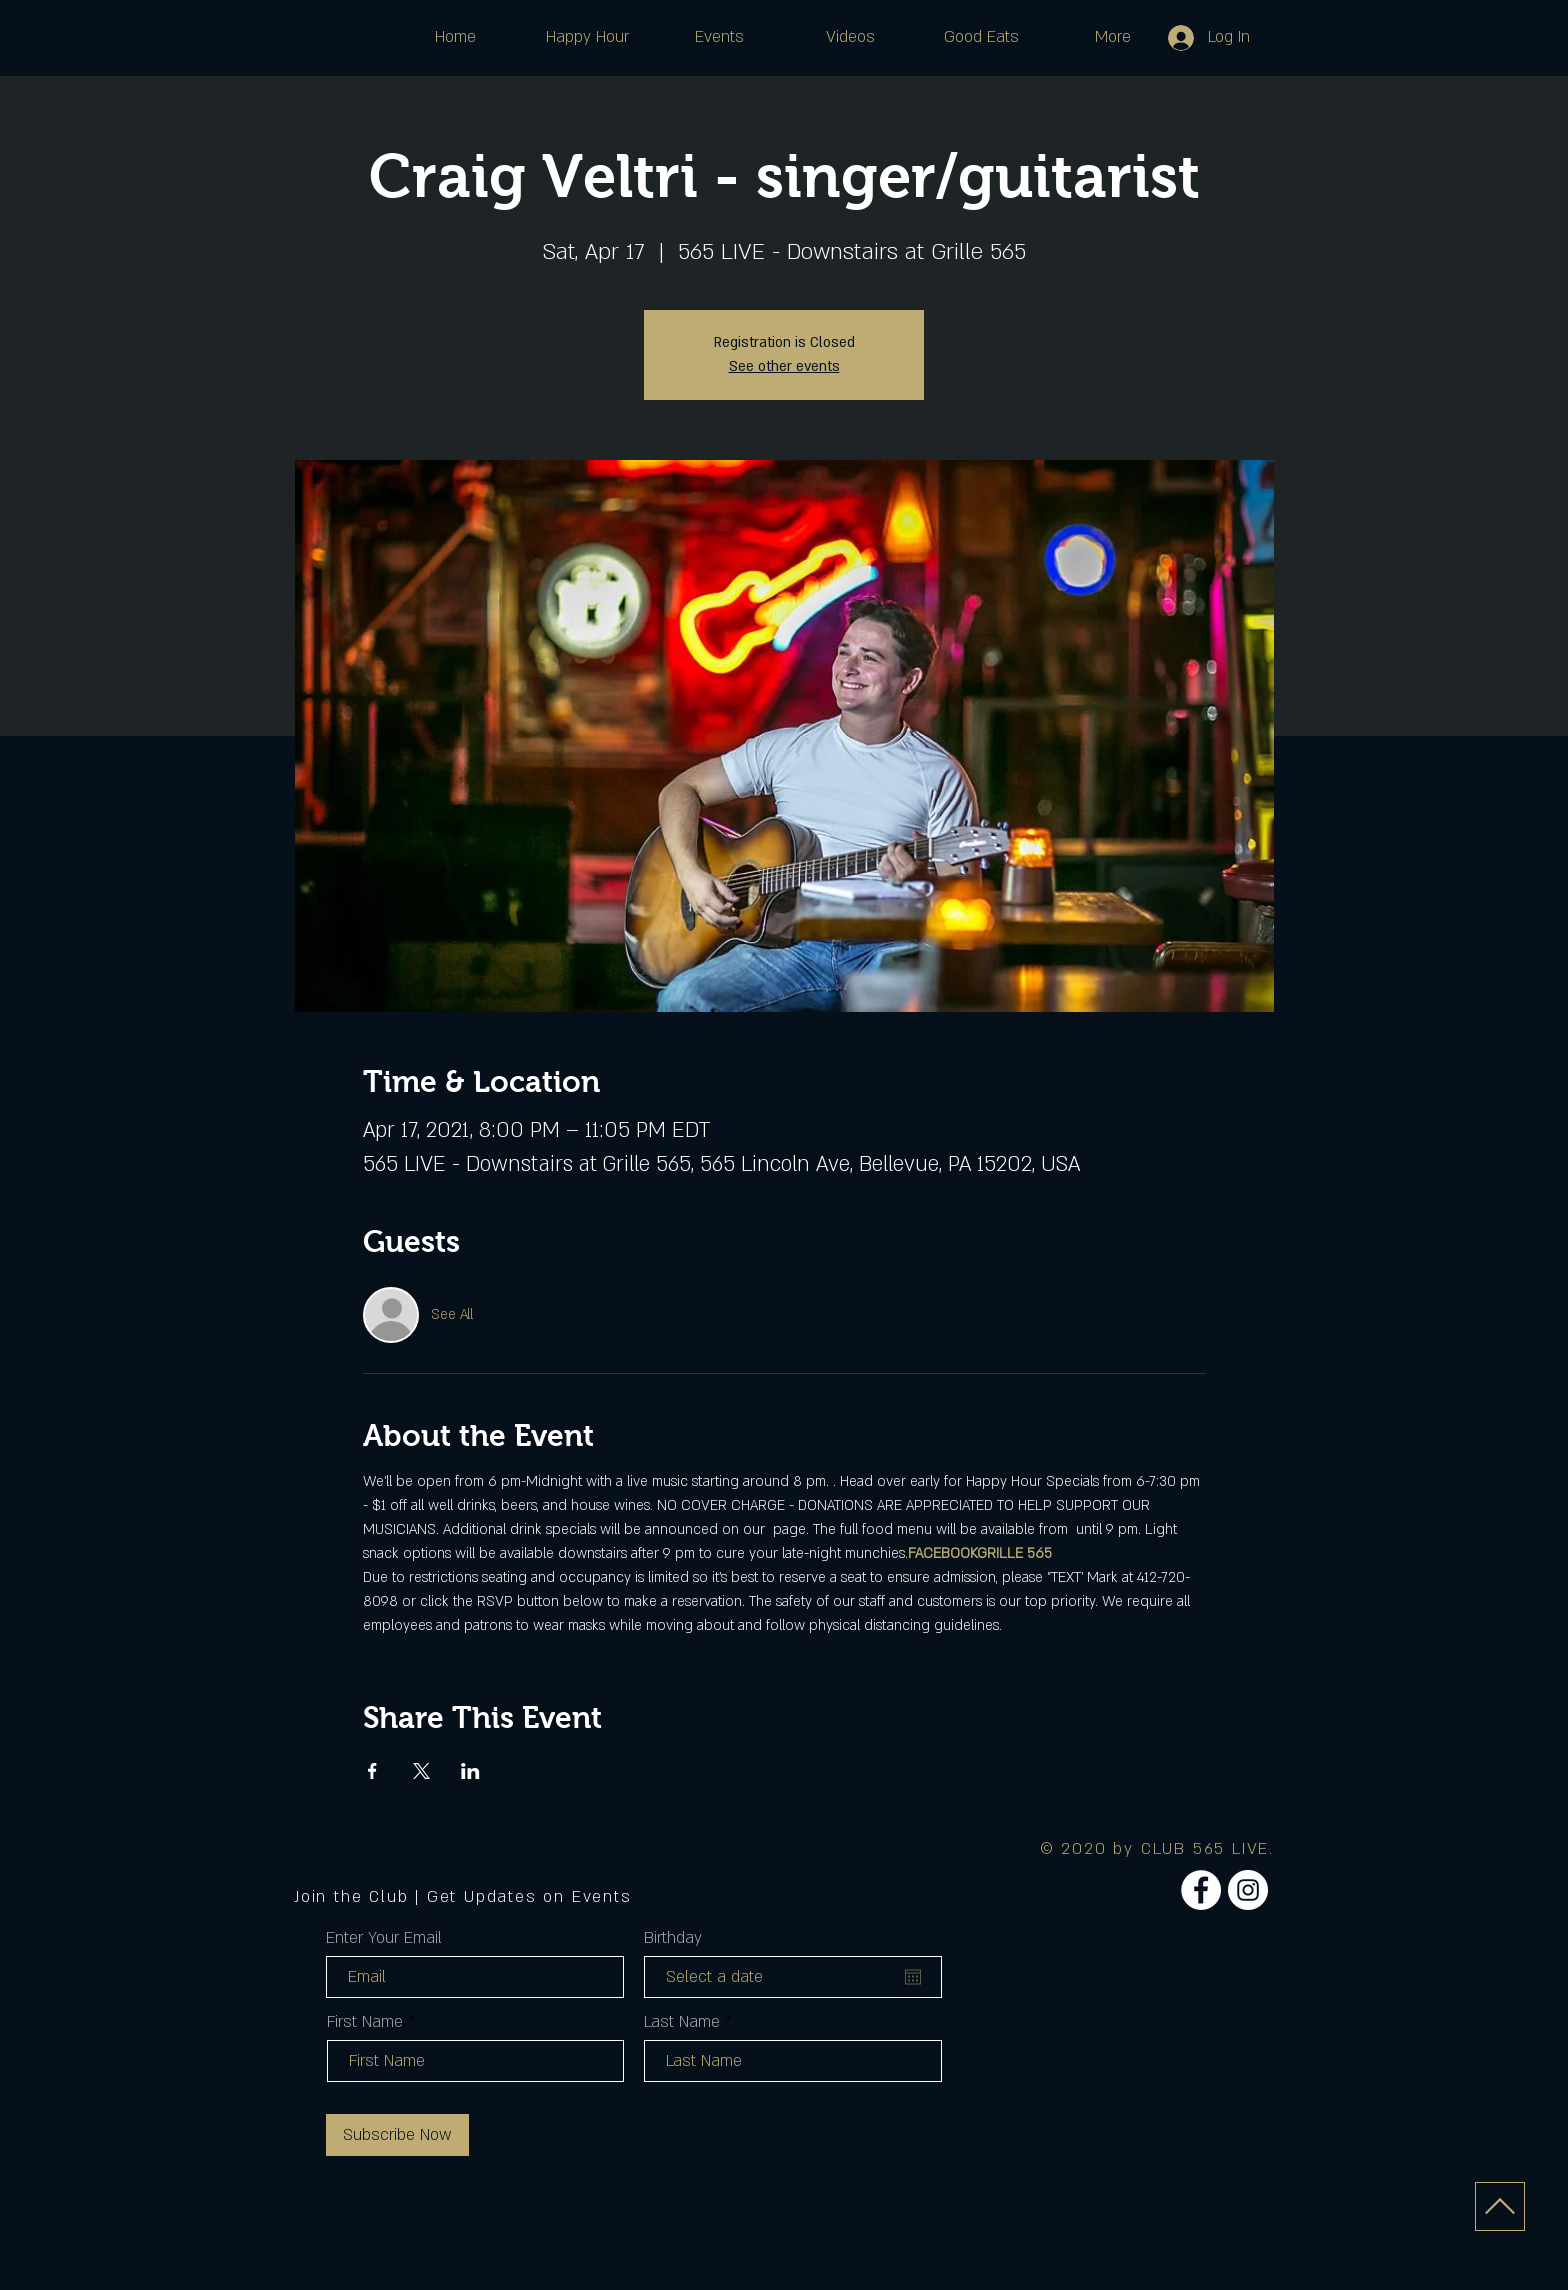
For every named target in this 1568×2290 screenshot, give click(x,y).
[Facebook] (1201, 1890)
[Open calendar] (913, 1977)
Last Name (682, 2022)
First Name (365, 2022)
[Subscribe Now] (397, 2135)
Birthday (673, 1938)
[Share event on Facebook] (372, 1771)
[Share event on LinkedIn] (470, 1771)
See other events (784, 366)
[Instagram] (1248, 1890)
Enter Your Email (384, 1938)
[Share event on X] (421, 1771)
